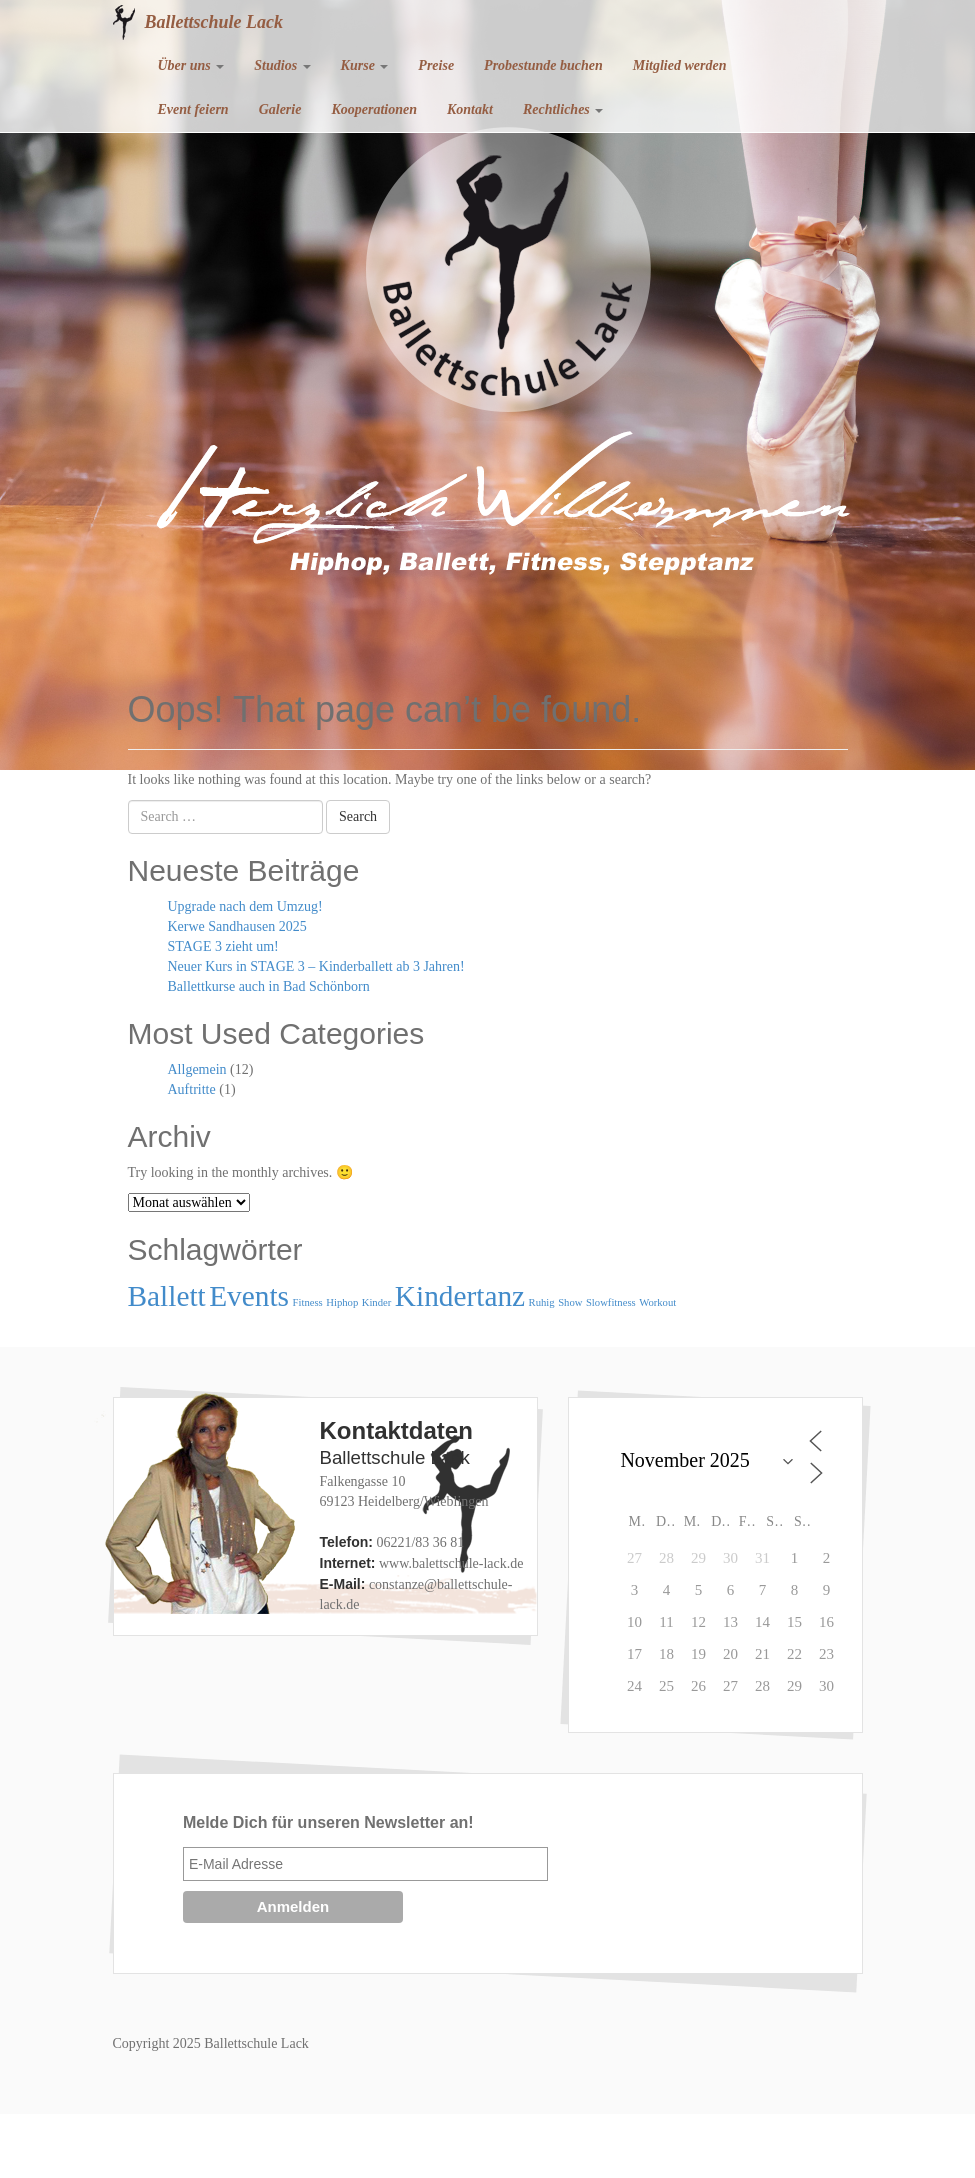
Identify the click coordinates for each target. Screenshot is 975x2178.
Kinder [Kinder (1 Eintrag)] (377, 1302)
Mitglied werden (680, 65)
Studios (282, 65)
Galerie (280, 109)
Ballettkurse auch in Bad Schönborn (269, 986)
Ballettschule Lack (214, 22)
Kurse (365, 65)
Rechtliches (563, 109)
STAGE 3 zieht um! (223, 946)
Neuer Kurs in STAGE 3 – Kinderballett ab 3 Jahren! (316, 966)
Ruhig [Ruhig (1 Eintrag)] (542, 1302)
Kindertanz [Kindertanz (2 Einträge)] (460, 1296)
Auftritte (192, 1089)
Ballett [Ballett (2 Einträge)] (167, 1296)
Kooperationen (374, 109)
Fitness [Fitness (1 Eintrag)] (308, 1302)
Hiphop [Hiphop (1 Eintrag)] (342, 1302)
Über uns (191, 65)
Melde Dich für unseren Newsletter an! (328, 1822)
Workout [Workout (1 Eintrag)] (657, 1302)
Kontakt (470, 109)
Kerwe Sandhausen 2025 (237, 926)
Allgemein (197, 1069)
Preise (436, 65)
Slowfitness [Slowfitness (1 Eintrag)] (611, 1302)
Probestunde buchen (543, 65)
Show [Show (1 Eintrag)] (570, 1302)
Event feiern (193, 109)
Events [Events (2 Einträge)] (249, 1296)
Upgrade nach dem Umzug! (245, 906)
